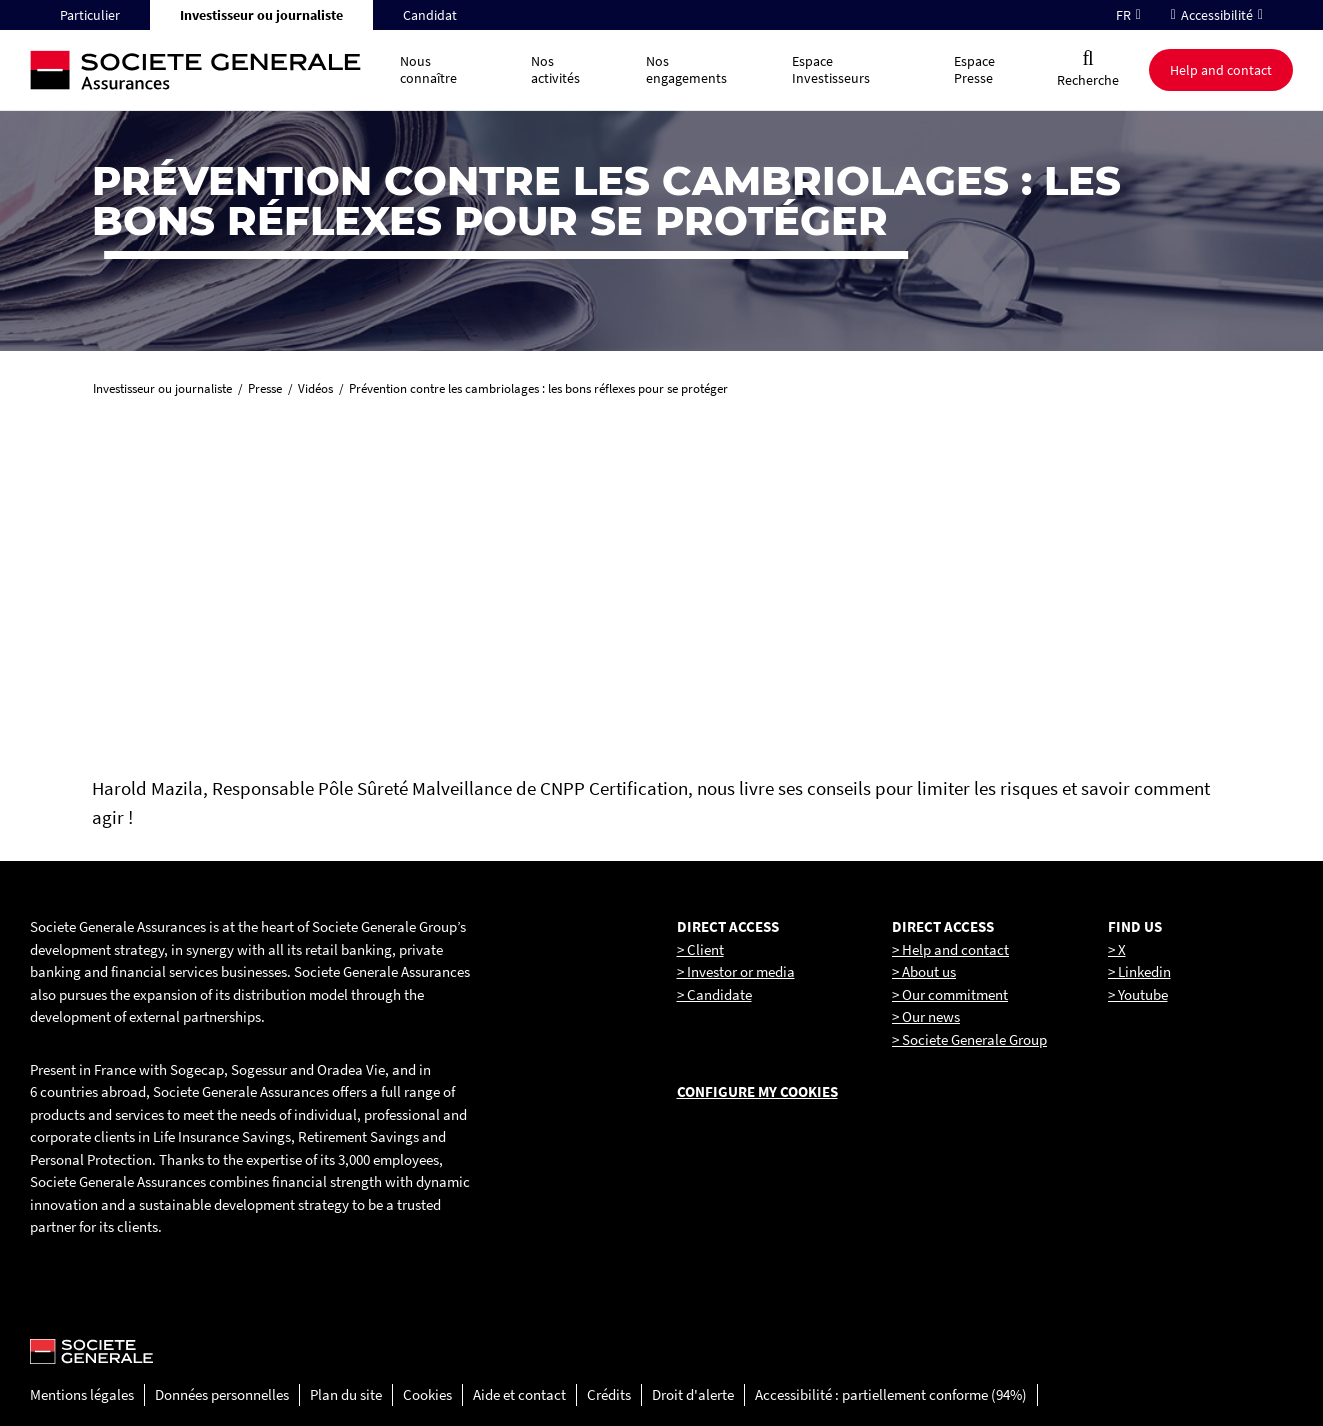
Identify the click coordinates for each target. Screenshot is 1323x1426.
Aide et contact (519, 1394)
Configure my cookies (757, 1091)
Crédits (609, 1394)
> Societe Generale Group (969, 1039)
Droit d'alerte (693, 1394)
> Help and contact (950, 949)
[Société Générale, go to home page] (205, 70)
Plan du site (346, 1394)
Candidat (430, 15)
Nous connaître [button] (428, 69)
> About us (924, 971)
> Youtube (1138, 994)
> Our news (926, 1016)
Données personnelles (222, 1394)
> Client (700, 949)
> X (1117, 949)
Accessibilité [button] (1217, 15)
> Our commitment (950, 994)
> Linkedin (1139, 971)
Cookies (427, 1394)
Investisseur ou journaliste (261, 15)
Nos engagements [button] (686, 69)
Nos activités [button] (555, 69)
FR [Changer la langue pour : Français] (1123, 15)
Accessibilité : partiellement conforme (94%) (891, 1394)
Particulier (90, 15)
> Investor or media (736, 971)
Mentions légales (82, 1394)
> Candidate (714, 994)
